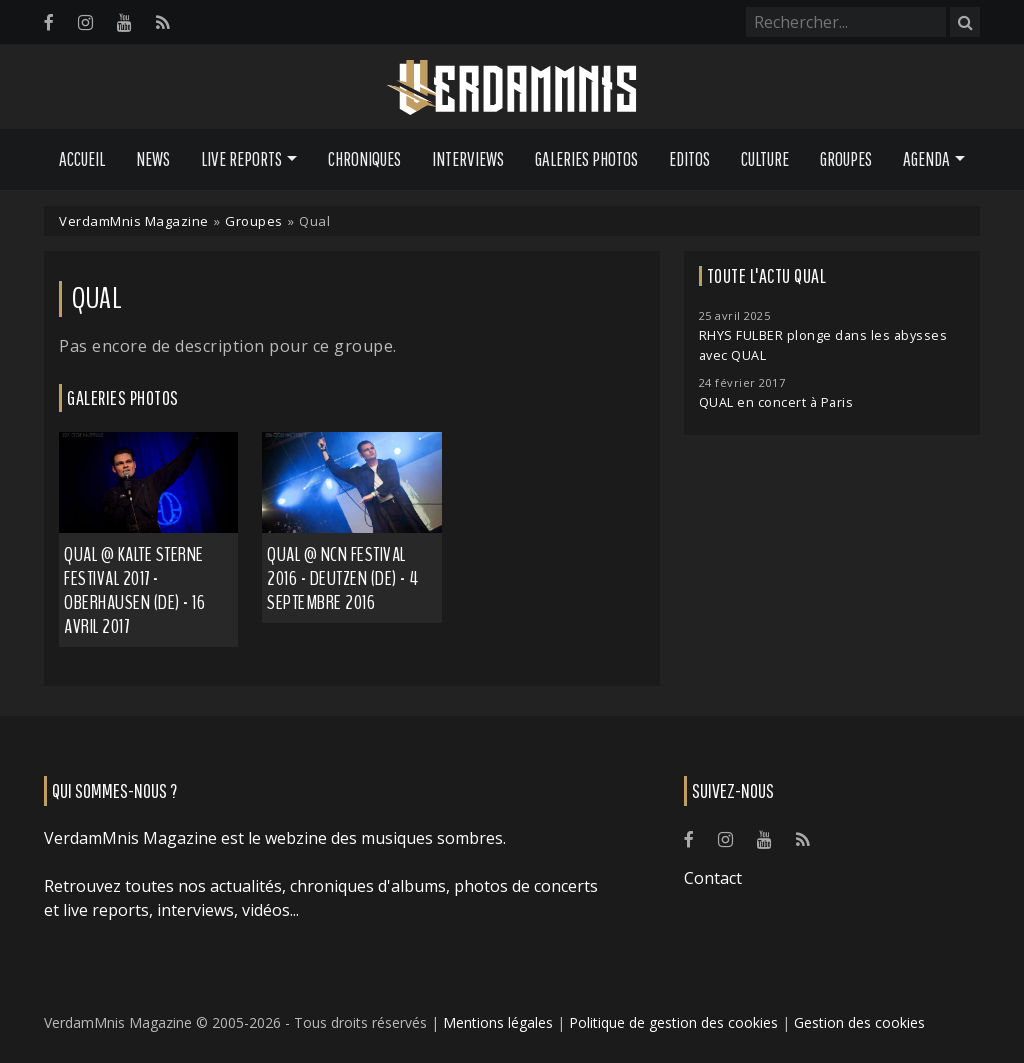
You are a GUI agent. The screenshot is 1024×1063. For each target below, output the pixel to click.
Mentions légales (498, 1022)
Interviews (468, 159)
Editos (689, 159)
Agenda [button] (926, 159)
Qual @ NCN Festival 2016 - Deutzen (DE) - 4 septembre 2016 (343, 578)
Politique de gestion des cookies (673, 1022)
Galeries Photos (586, 159)
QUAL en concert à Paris (776, 402)
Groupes (846, 159)
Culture (765, 159)
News (153, 159)
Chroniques (364, 159)
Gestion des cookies (859, 1022)
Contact (713, 878)
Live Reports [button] (241, 159)
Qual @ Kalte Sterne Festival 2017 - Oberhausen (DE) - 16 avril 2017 (134, 590)
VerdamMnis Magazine (134, 221)
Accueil (82, 159)
